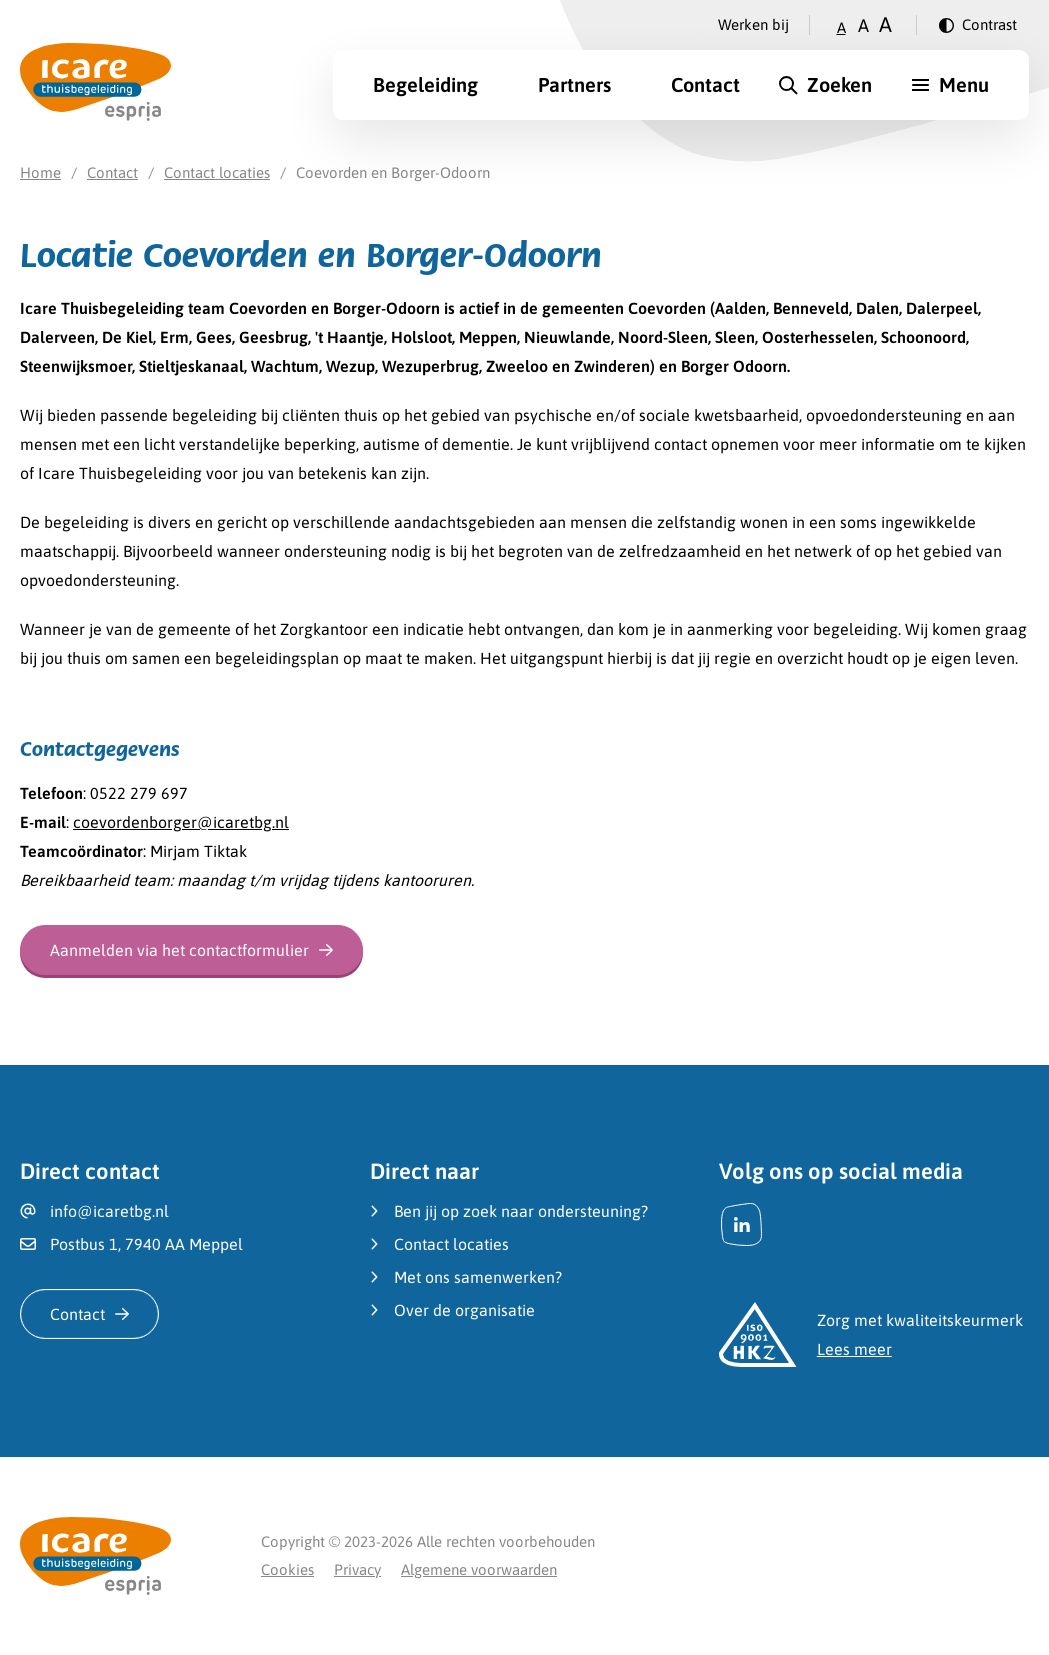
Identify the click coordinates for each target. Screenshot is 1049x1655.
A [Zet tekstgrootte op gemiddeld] (863, 25)
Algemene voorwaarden (479, 1569)
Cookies (287, 1569)
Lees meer (854, 1349)
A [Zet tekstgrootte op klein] (841, 27)
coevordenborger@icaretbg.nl (181, 822)
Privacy (357, 1569)
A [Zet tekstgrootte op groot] (885, 24)
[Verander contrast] (978, 25)
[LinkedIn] (741, 1224)
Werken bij (753, 24)
